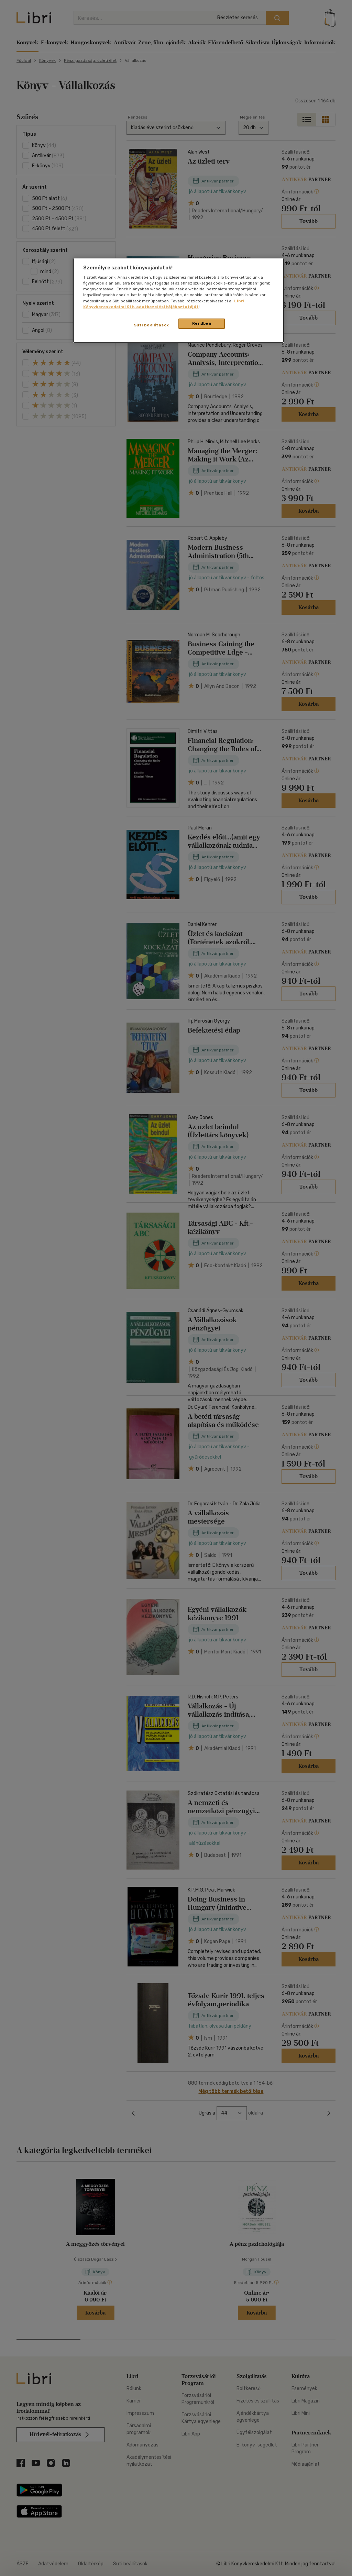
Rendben (201, 323)
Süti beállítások (151, 325)
